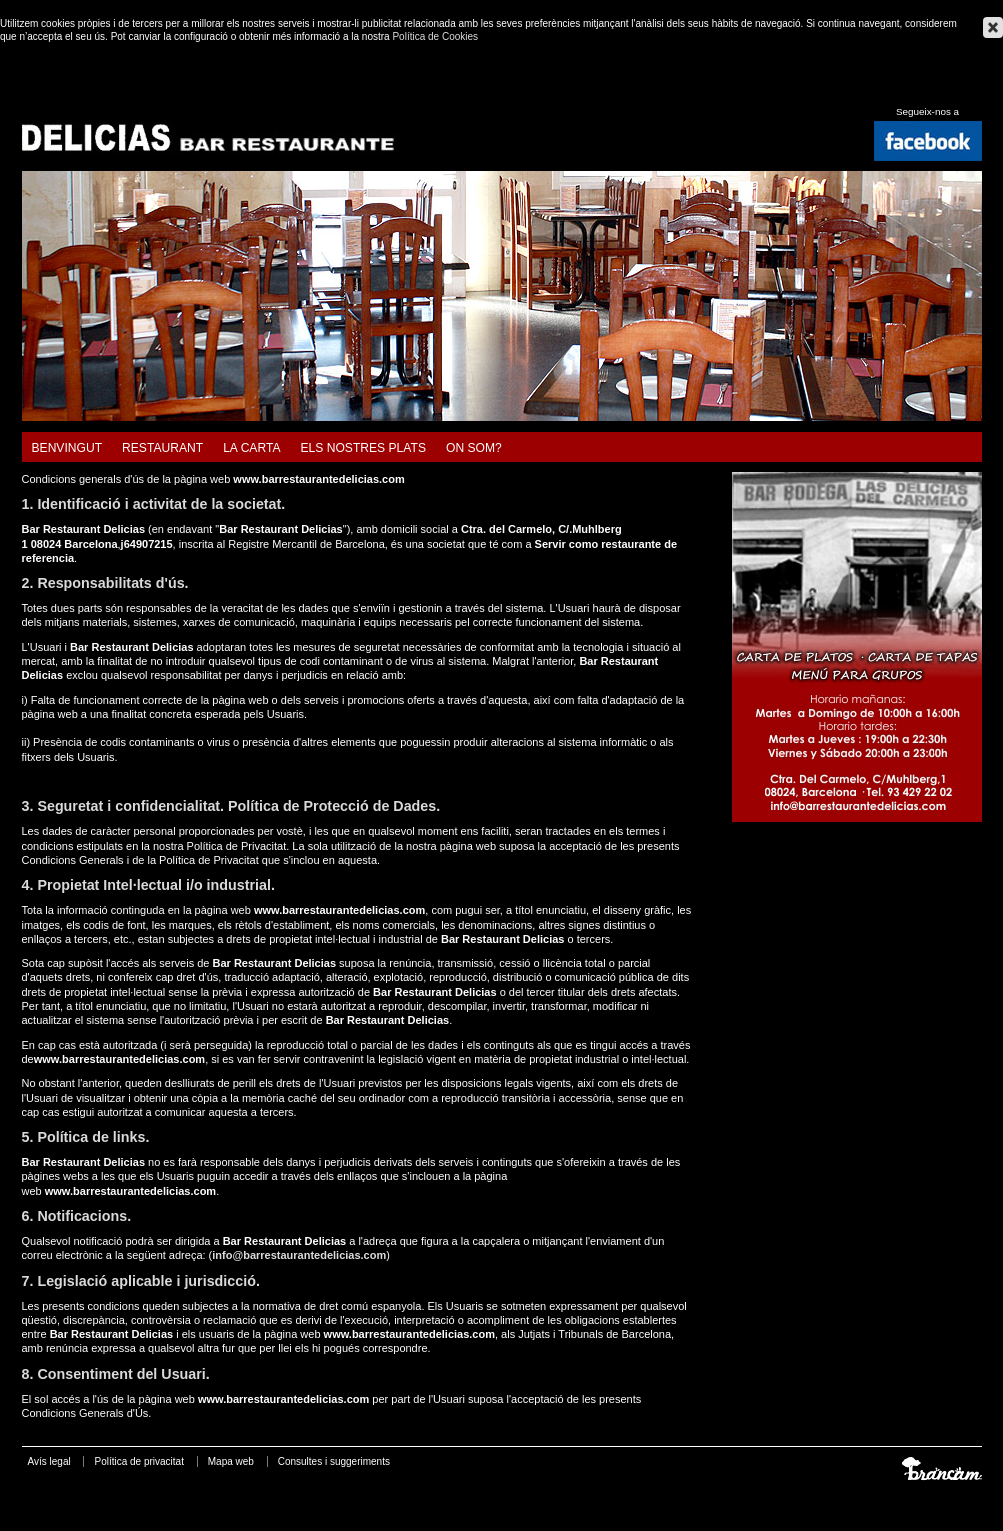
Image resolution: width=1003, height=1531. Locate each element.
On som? (474, 448)
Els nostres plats (363, 448)
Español (925, 89)
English (949, 89)
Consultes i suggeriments (334, 1461)
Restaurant (162, 448)
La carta (251, 448)
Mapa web (231, 1461)
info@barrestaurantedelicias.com (299, 1255)
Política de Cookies (435, 36)
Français (974, 89)
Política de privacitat (139, 1461)
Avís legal (49, 1461)
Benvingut (67, 448)
